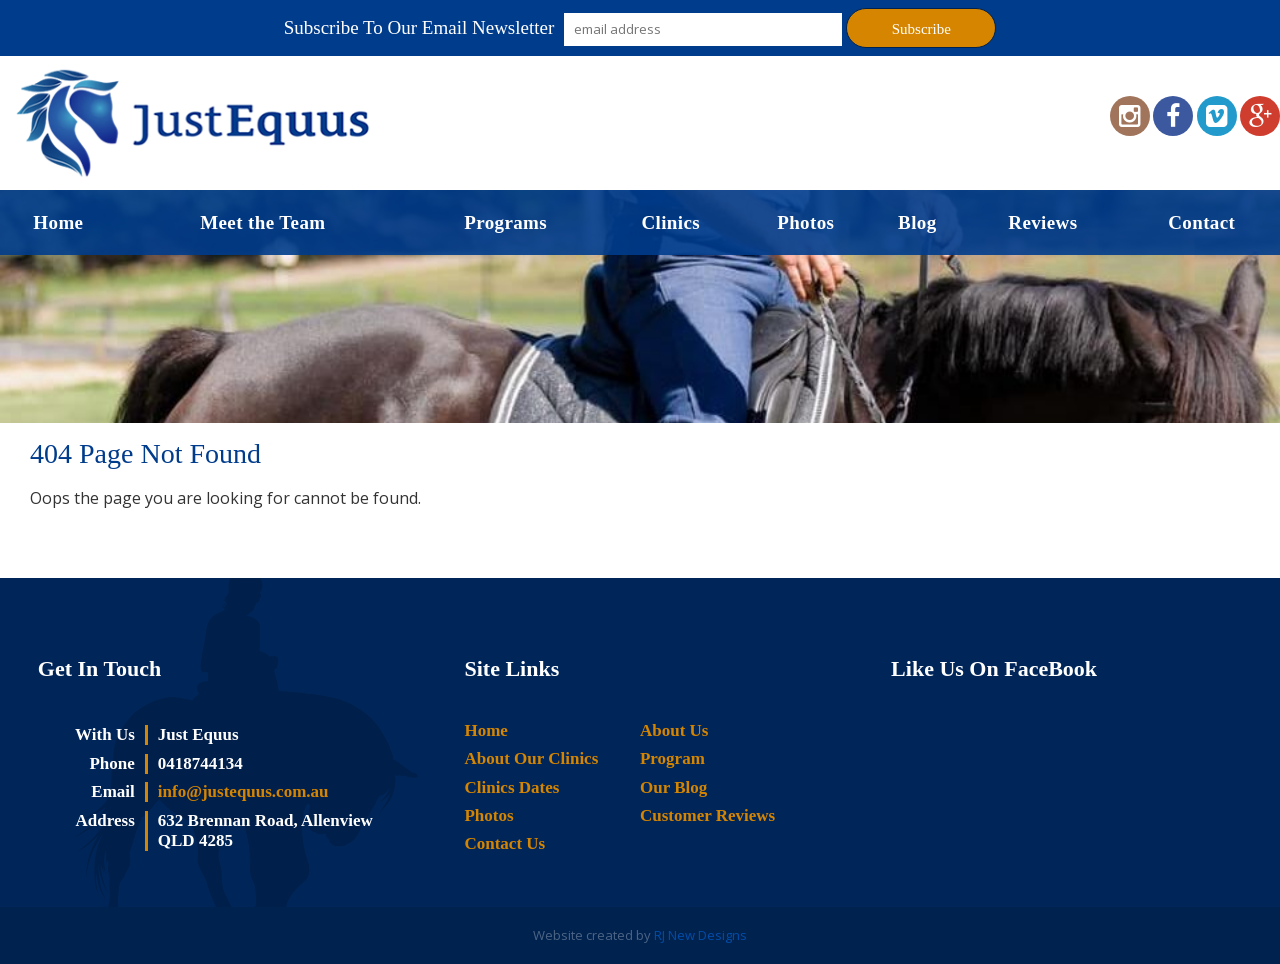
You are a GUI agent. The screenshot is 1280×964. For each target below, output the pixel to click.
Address (105, 820)
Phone (111, 763)
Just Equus (198, 734)
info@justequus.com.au (243, 791)
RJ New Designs (700, 935)
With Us (105, 734)
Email (112, 791)
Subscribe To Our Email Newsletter (419, 27)
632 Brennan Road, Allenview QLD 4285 (265, 830)
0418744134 (200, 763)
